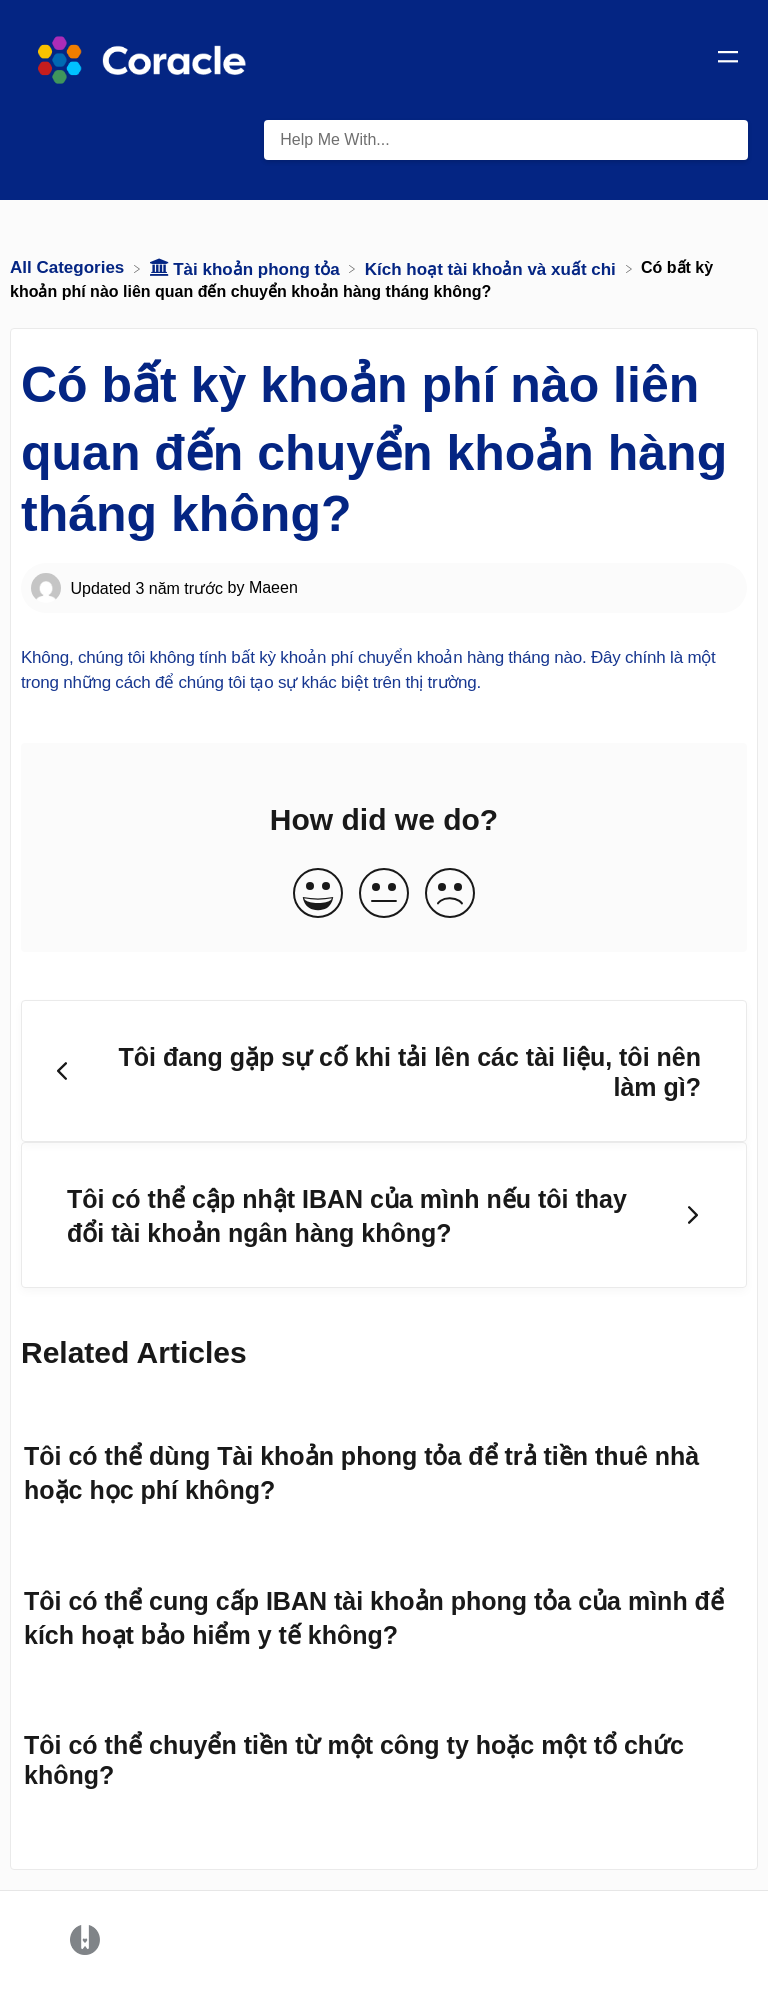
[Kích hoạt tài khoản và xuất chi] (493, 267)
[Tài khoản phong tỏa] (247, 267)
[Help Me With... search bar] (506, 140)
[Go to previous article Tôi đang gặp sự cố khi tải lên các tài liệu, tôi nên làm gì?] (384, 1071)
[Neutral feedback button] (384, 894)
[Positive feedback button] (318, 894)
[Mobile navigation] (728, 60)
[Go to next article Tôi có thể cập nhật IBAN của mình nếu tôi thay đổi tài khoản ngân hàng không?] (384, 1215)
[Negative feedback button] (450, 894)
